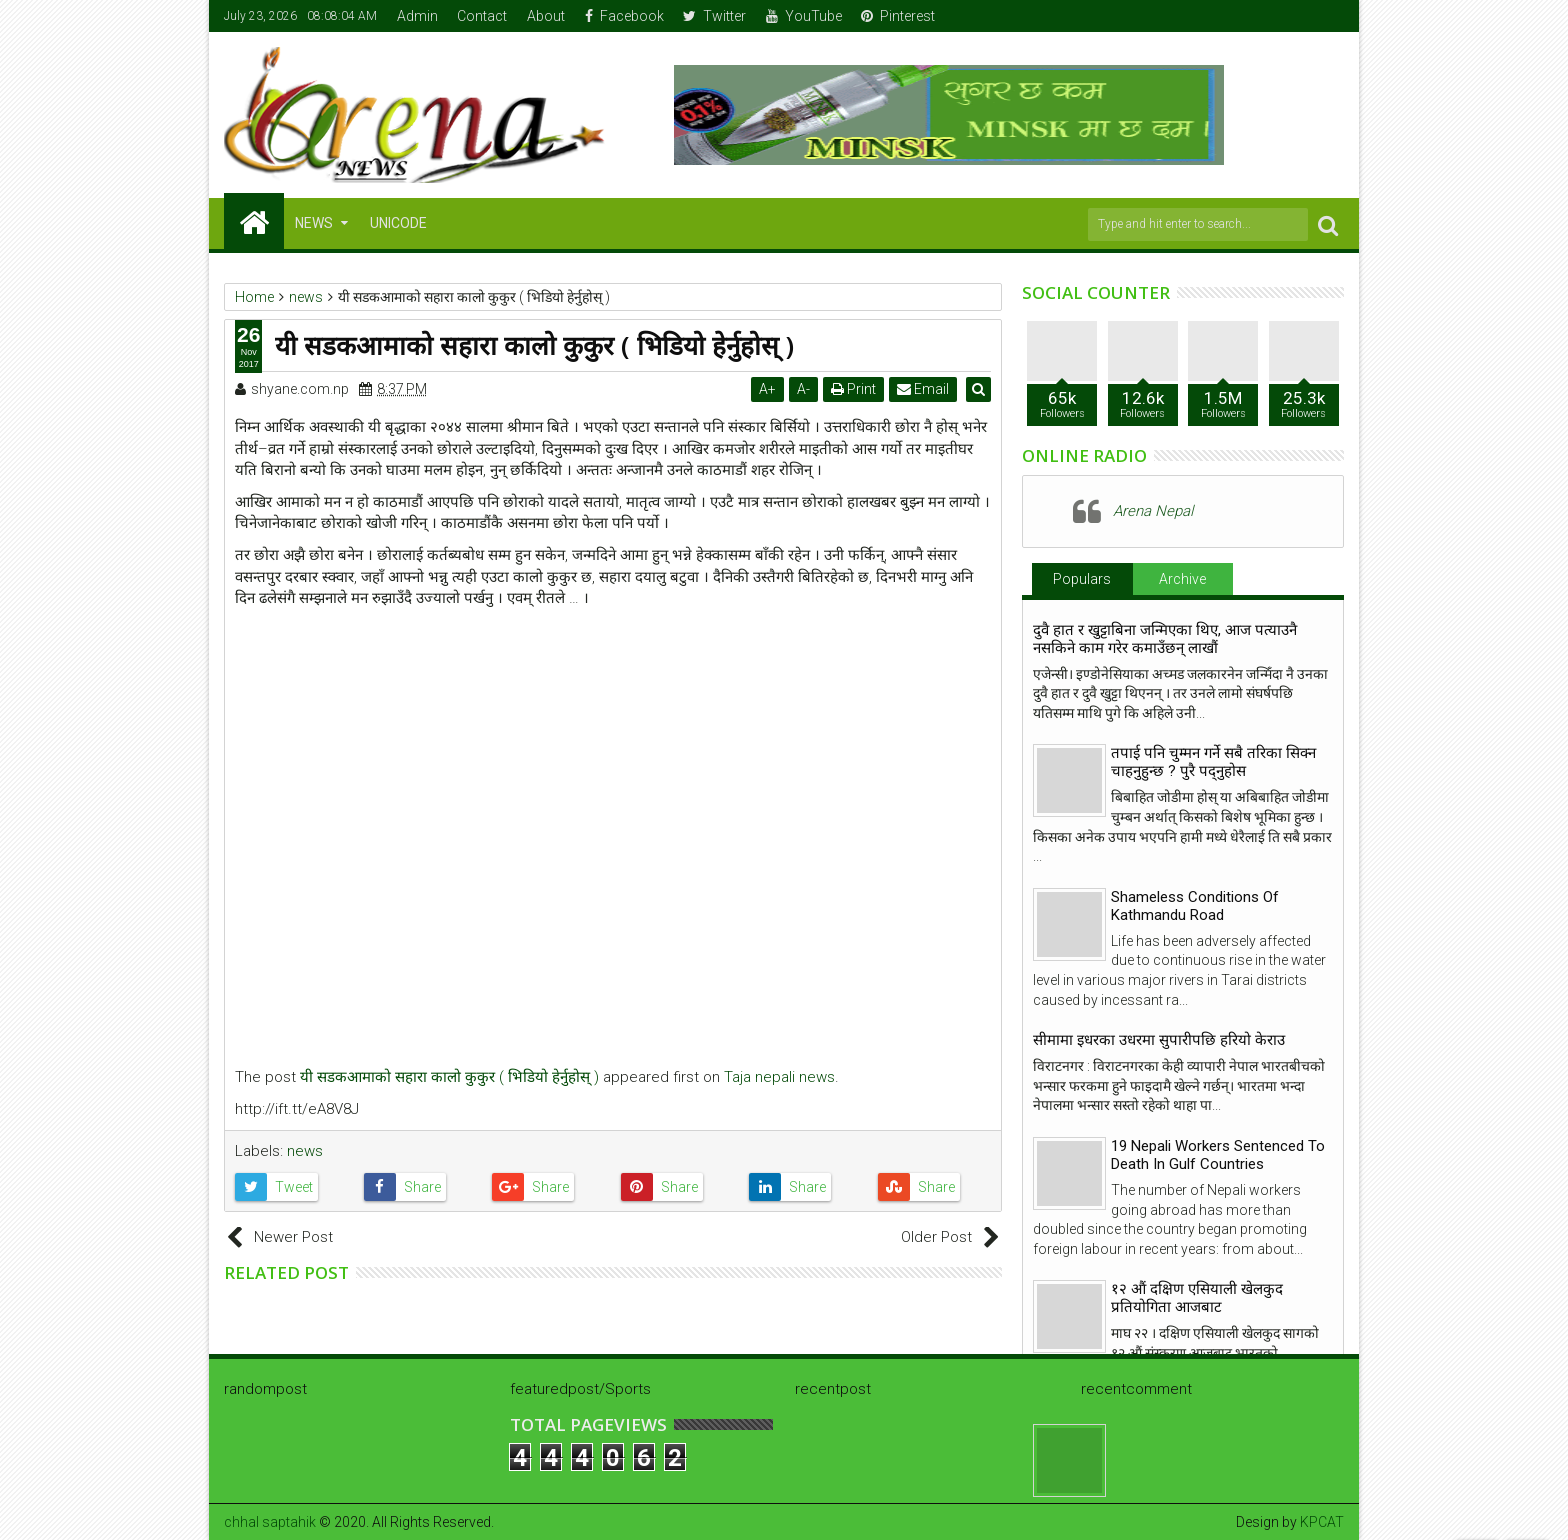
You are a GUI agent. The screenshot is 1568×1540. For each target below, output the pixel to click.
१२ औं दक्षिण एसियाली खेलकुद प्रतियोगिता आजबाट (1197, 1298)
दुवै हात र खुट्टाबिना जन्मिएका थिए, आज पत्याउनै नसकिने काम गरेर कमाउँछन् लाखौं (1165, 639)
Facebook (624, 16)
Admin (417, 16)
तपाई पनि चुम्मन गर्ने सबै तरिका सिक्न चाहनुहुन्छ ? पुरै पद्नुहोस (1213, 762)
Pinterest (898, 16)
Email (925, 389)
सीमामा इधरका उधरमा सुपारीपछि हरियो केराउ (1159, 1040)
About (546, 16)
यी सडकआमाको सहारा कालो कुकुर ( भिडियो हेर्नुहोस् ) (449, 1077)
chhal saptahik (270, 1522)
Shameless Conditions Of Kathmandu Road (1195, 906)
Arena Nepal (1153, 511)
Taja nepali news (779, 1077)
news (305, 1151)
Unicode (398, 223)
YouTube (804, 16)
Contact (482, 16)
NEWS (314, 223)
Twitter (714, 16)
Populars (1082, 579)
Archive (1182, 579)
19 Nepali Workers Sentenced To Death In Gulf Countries (1218, 1155)
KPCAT (1322, 1522)
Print (855, 389)
